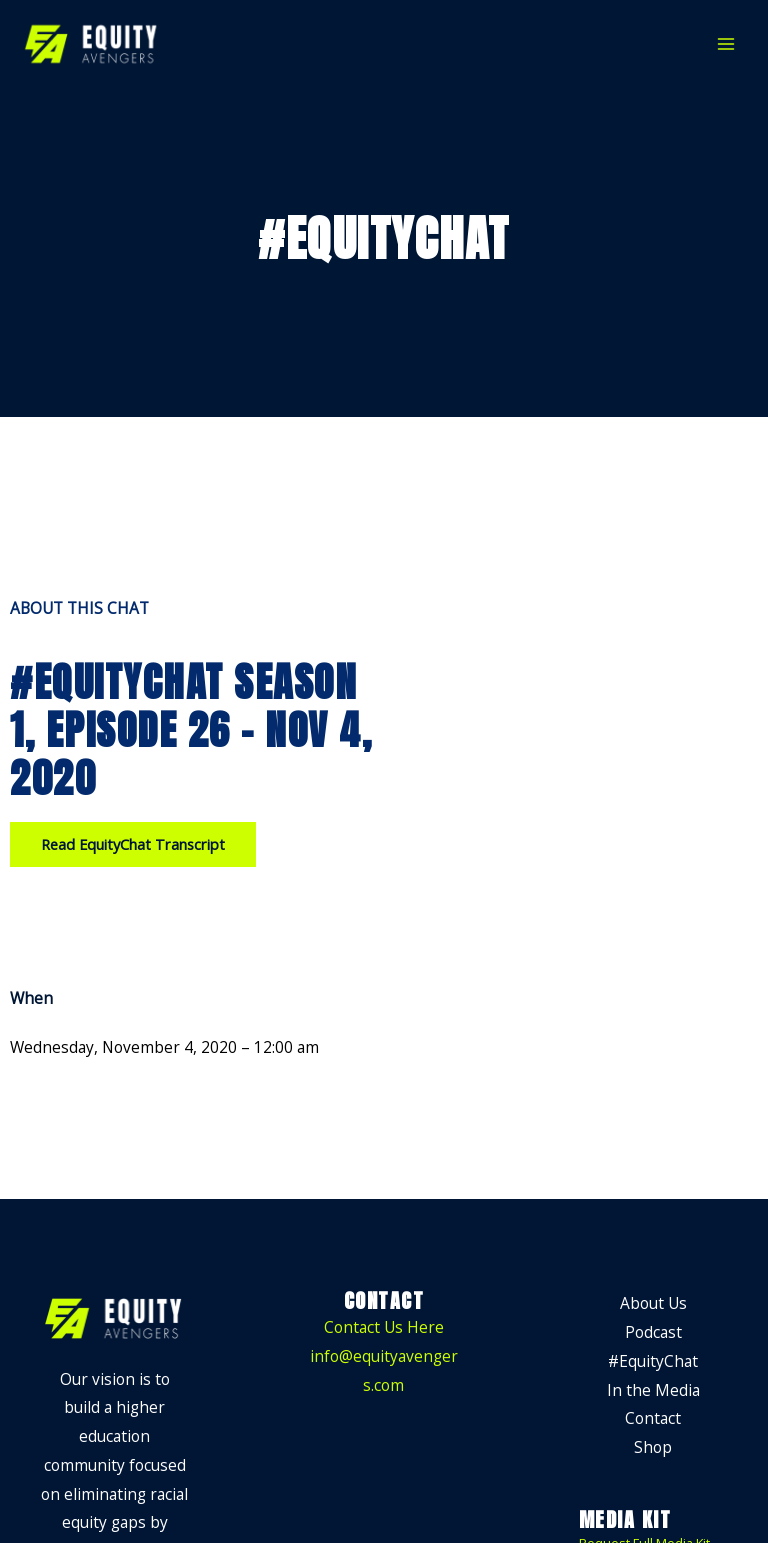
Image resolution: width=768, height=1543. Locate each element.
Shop (653, 1447)
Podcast (653, 1332)
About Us (653, 1303)
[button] (133, 844)
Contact (653, 1418)
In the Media (653, 1390)
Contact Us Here (384, 1327)
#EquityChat (653, 1361)
